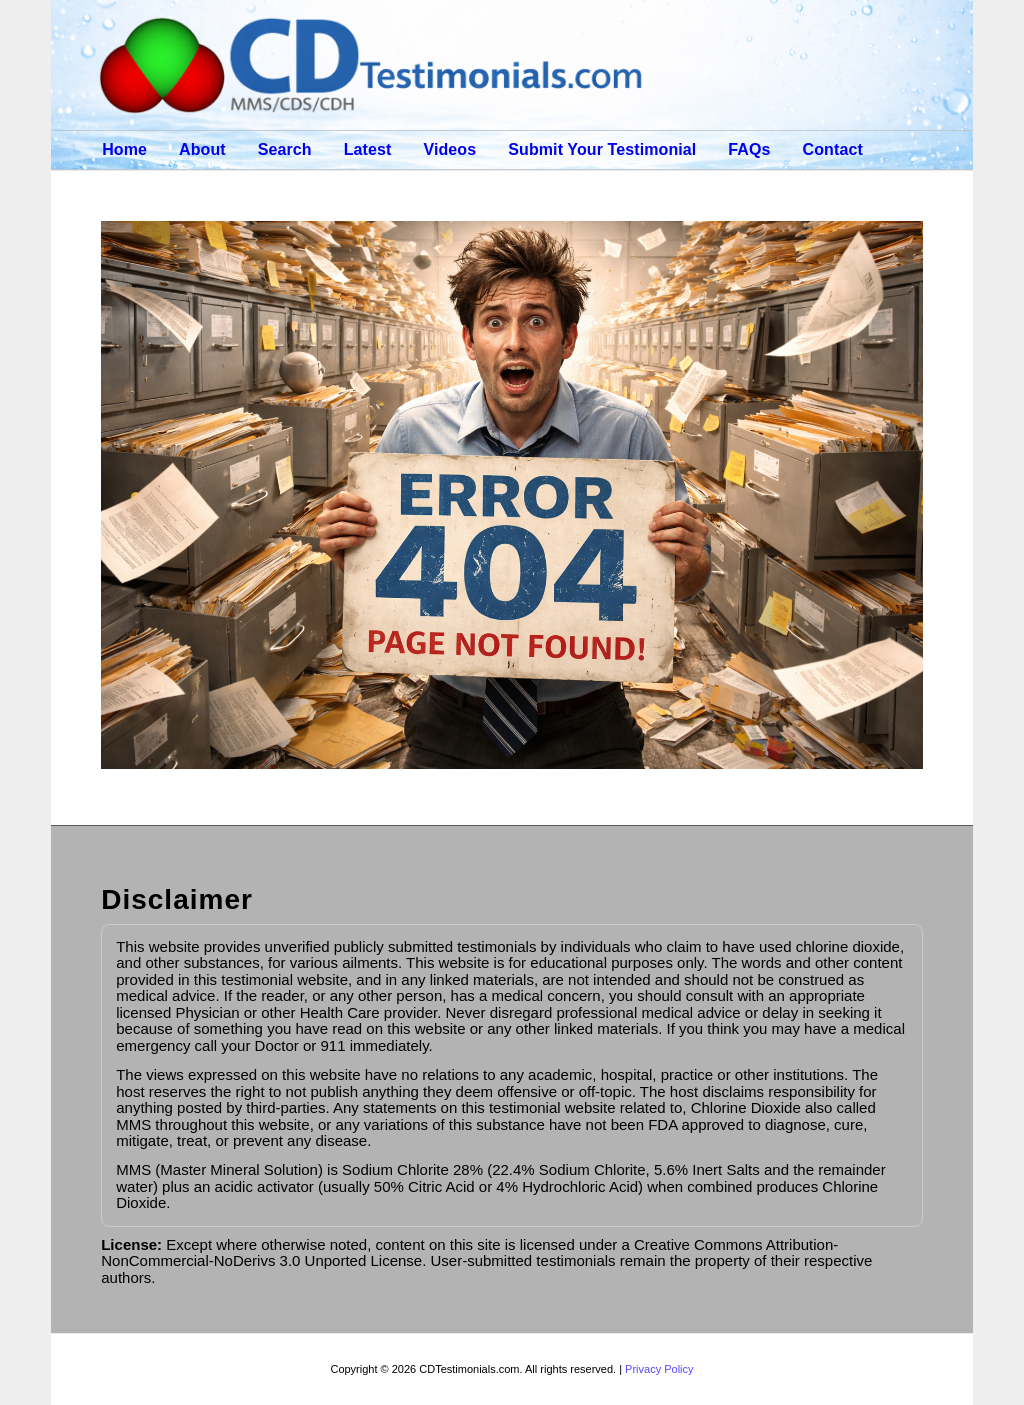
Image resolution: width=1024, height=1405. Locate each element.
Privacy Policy (659, 1369)
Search (285, 149)
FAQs (749, 149)
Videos (449, 149)
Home (124, 149)
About (202, 149)
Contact (833, 149)
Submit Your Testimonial (602, 149)
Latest (368, 149)
